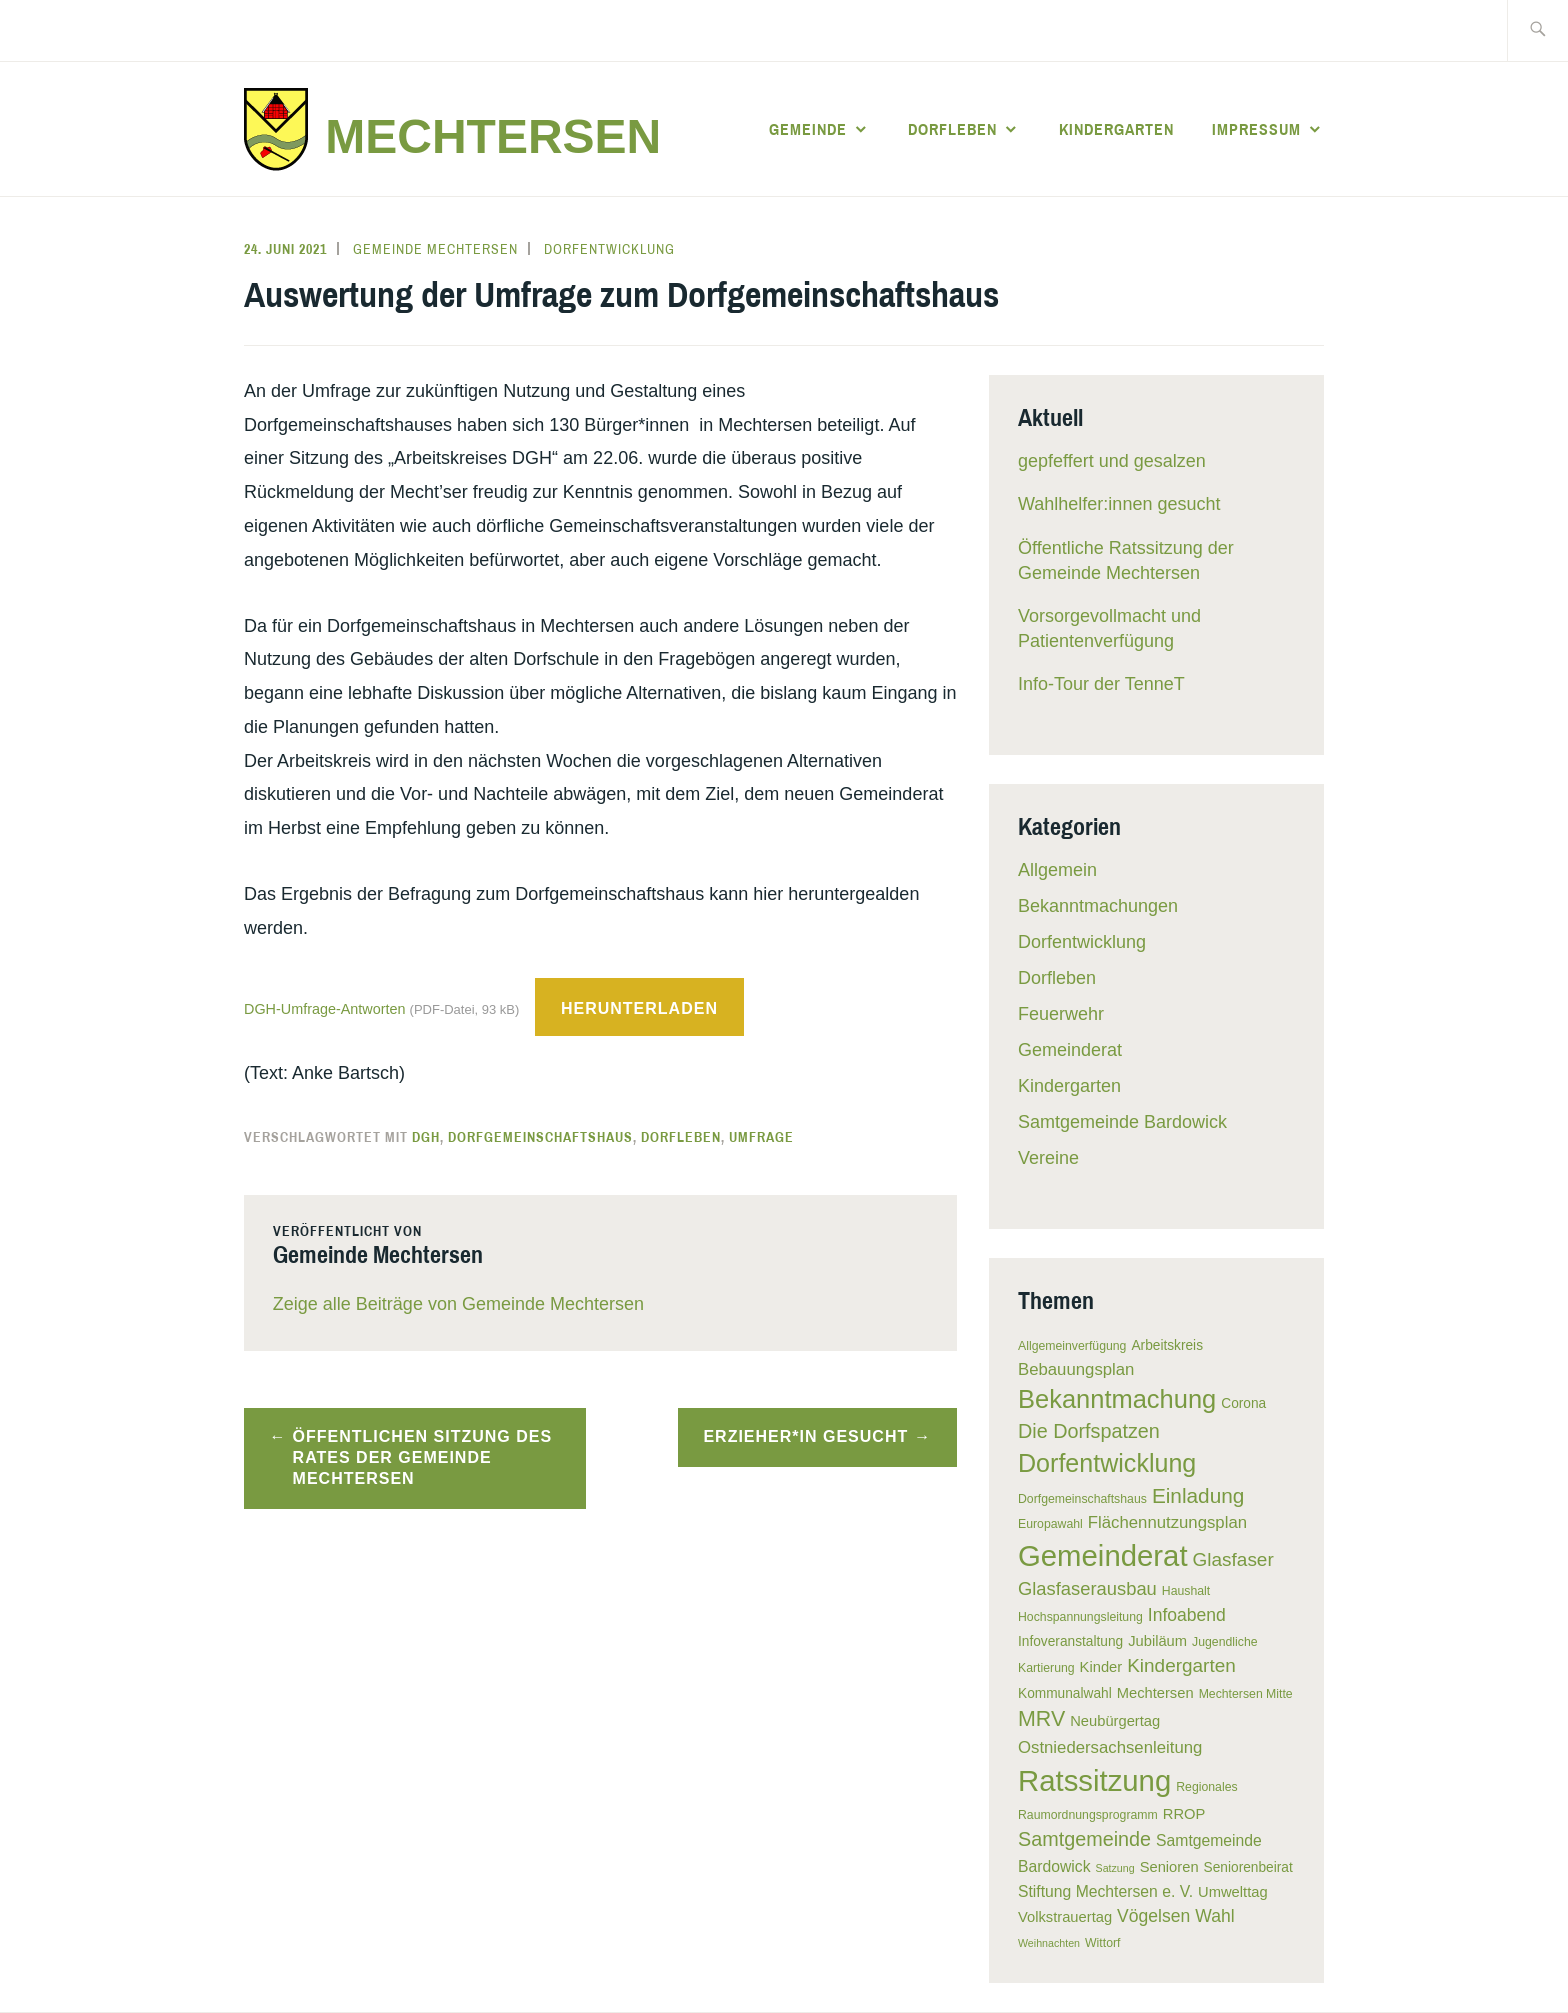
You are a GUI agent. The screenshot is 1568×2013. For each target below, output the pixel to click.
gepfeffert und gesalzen (1112, 461)
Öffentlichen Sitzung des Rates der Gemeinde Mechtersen (423, 1457)
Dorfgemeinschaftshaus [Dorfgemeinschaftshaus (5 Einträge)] (1082, 1499)
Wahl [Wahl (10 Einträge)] (1214, 1916)
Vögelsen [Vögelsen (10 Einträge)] (1153, 1916)
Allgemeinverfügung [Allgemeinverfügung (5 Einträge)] (1072, 1346)
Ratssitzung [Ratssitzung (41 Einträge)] (1094, 1780)
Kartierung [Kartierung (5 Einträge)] (1046, 1668)
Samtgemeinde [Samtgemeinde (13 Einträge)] (1084, 1839)
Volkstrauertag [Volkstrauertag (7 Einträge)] (1065, 1917)
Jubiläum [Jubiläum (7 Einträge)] (1157, 1641)
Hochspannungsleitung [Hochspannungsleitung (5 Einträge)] (1080, 1617)
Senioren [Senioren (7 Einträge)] (1169, 1867)
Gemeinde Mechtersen (435, 249)
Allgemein (1057, 870)
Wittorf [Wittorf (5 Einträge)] (1102, 1943)
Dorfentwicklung (609, 249)
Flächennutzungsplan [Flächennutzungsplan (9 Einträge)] (1167, 1522)
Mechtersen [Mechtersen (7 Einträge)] (1155, 1693)
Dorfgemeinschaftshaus (540, 1137)
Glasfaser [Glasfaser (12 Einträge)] (1233, 1559)
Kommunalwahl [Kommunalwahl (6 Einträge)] (1065, 1693)
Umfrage (761, 1137)
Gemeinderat (1070, 1050)
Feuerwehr (1061, 1014)
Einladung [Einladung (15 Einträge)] (1198, 1495)
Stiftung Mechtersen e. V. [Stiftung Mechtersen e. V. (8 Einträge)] (1105, 1891)
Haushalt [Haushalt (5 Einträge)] (1186, 1591)
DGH (426, 1137)
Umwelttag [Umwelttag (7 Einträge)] (1233, 1892)
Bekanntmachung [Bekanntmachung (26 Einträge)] (1117, 1399)
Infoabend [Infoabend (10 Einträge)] (1187, 1615)
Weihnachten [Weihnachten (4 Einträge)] (1049, 1943)
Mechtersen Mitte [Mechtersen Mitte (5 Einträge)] (1246, 1694)
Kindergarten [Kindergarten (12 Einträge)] (1181, 1665)
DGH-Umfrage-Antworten (383, 1009)
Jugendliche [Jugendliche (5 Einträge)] (1224, 1642)
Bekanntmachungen (1098, 906)
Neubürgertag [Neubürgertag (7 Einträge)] (1115, 1721)
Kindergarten (1116, 129)
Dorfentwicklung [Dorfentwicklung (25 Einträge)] (1107, 1463)
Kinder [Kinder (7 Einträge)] (1101, 1667)
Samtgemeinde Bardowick (1122, 1122)
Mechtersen (493, 136)
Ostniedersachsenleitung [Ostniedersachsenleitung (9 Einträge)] (1110, 1747)
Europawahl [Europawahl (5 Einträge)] (1050, 1524)
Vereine (1048, 1158)
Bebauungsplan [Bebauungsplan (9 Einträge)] (1076, 1369)
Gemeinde (808, 129)
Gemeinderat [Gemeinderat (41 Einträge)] (1103, 1555)
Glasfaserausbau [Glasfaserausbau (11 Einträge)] (1087, 1588)
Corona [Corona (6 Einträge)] (1243, 1403)
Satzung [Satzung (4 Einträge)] (1115, 1868)
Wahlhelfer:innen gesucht (1119, 504)
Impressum (1256, 129)
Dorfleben (952, 129)
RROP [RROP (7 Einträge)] (1184, 1814)
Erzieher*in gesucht (805, 1436)
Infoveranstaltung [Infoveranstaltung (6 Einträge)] (1070, 1641)
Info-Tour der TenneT (1101, 684)
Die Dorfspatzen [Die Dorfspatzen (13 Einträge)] (1089, 1431)
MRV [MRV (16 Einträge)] (1041, 1719)
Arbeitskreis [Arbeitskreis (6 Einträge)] (1167, 1345)
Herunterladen (639, 1008)
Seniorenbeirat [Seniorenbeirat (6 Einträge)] (1248, 1867)
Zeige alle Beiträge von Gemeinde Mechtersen (458, 1304)
